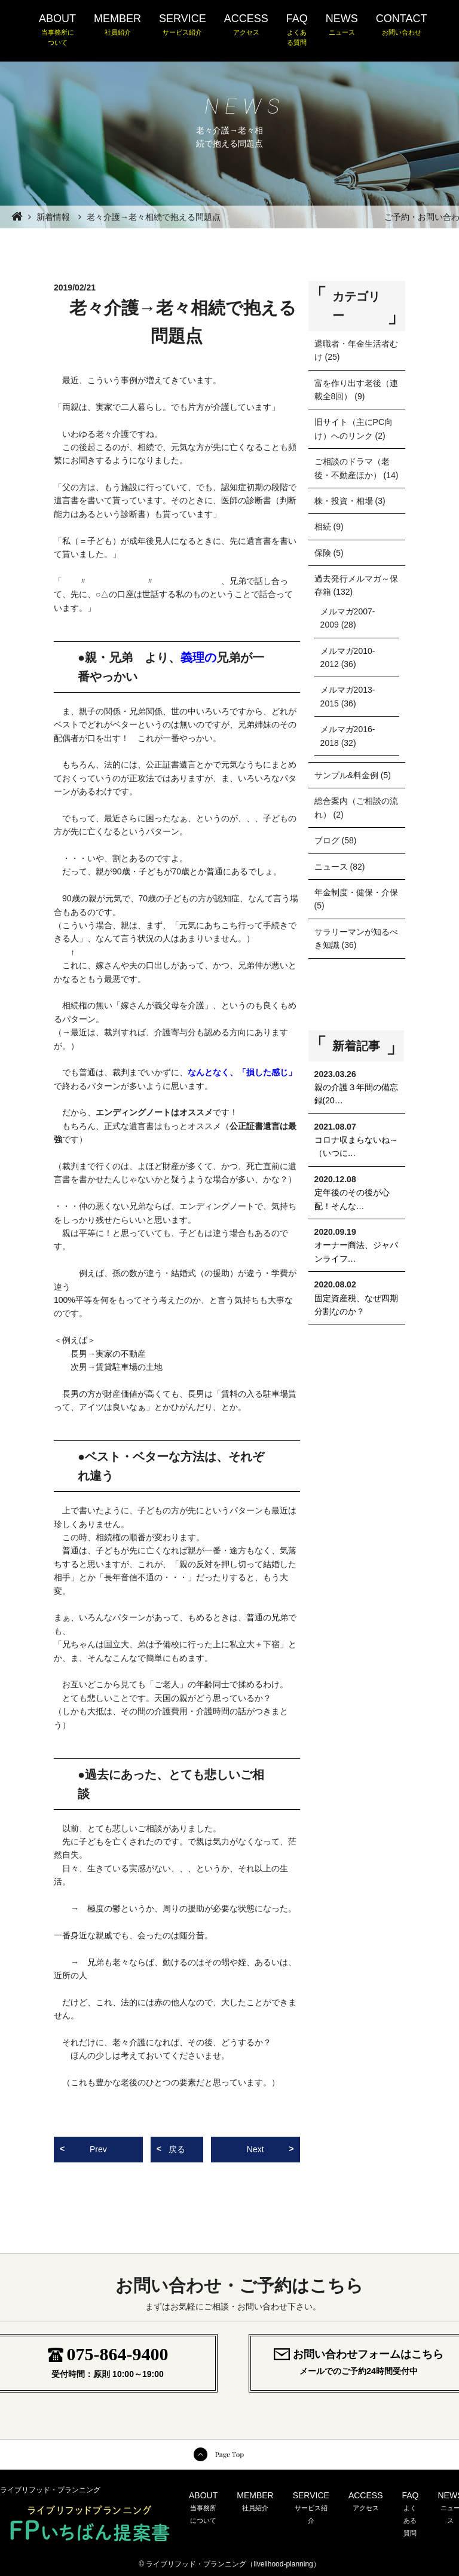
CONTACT (401, 25)
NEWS (342, 25)
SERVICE (182, 25)
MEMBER (117, 25)
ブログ (326, 840)
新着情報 (53, 217)
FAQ (297, 30)
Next (255, 2149)
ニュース (331, 866)
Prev (98, 2149)
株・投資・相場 (343, 501)
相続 (322, 526)
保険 (322, 553)
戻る (177, 2149)
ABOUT (57, 30)
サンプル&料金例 (346, 775)
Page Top (229, 2454)
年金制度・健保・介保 (356, 892)
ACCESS (246, 25)
